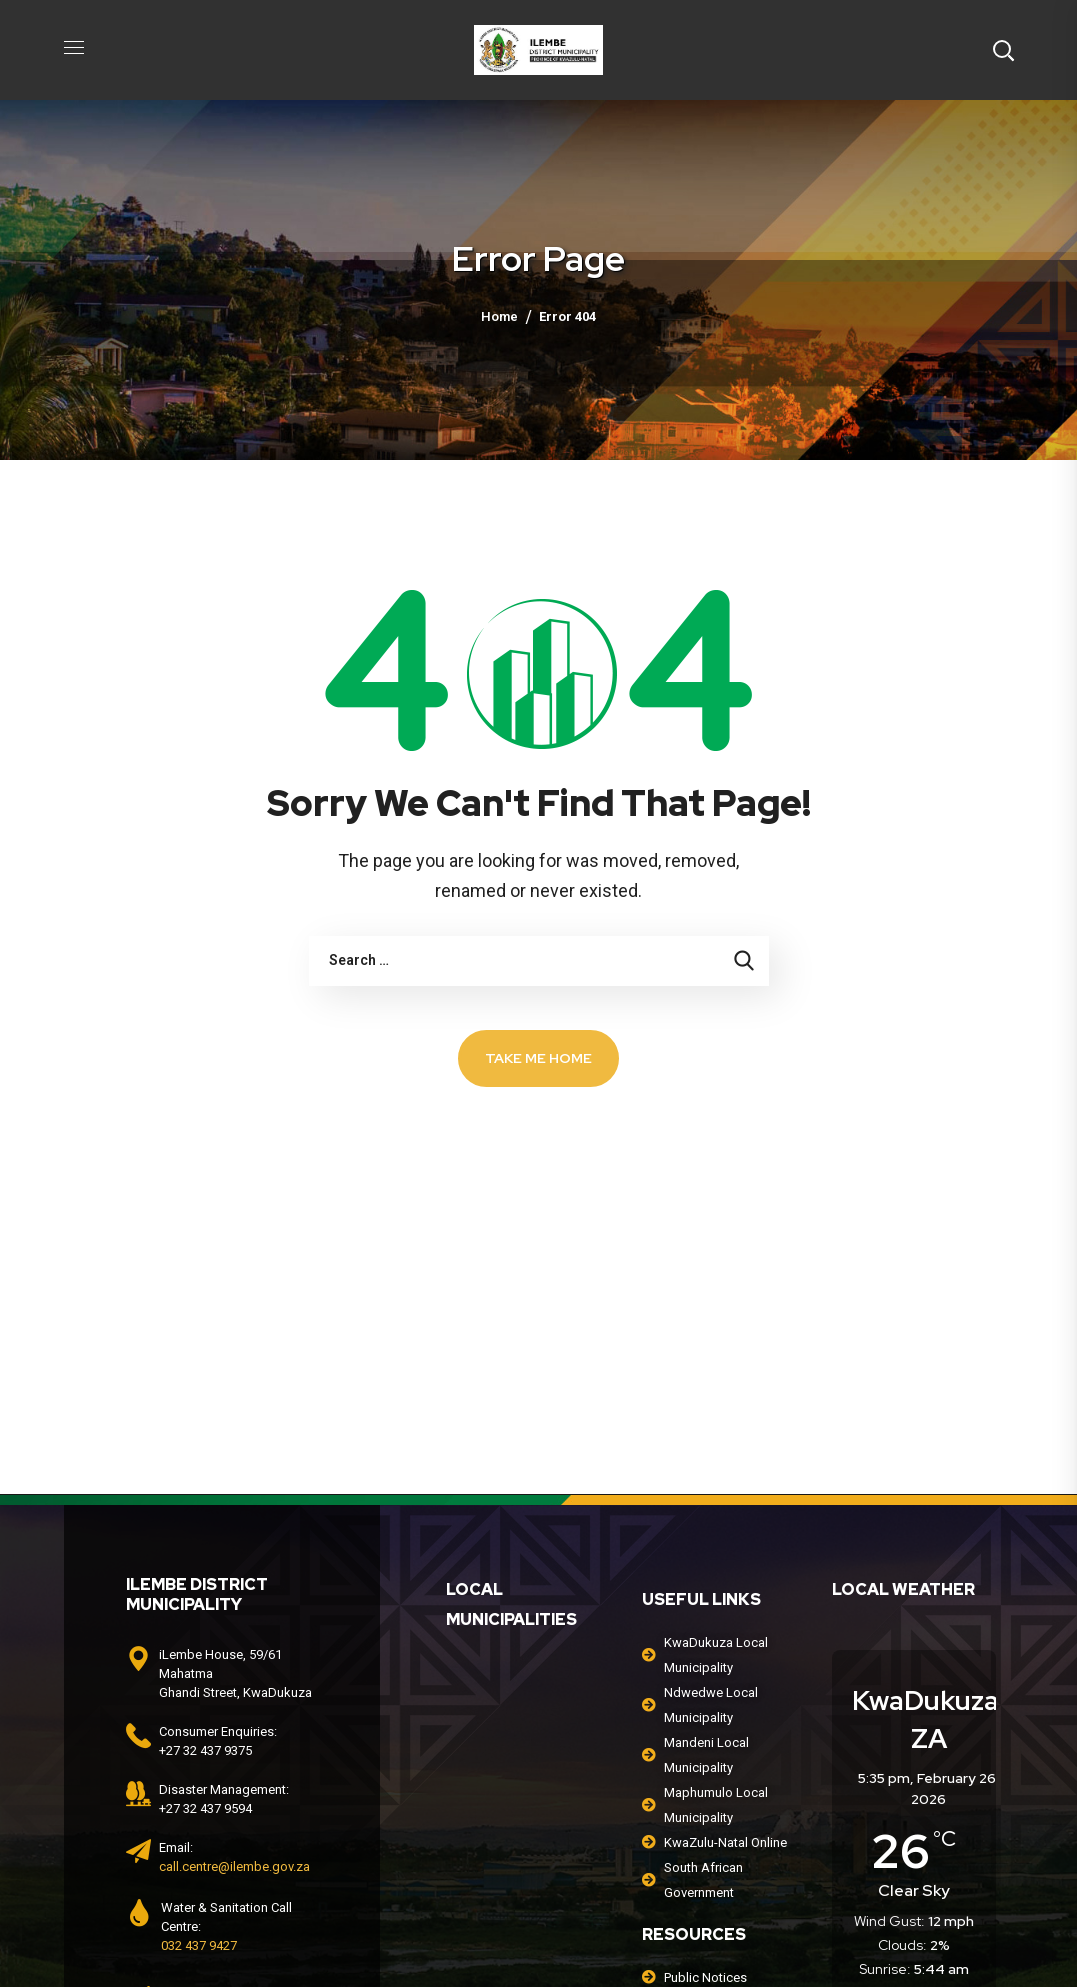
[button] (1003, 50)
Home (499, 316)
